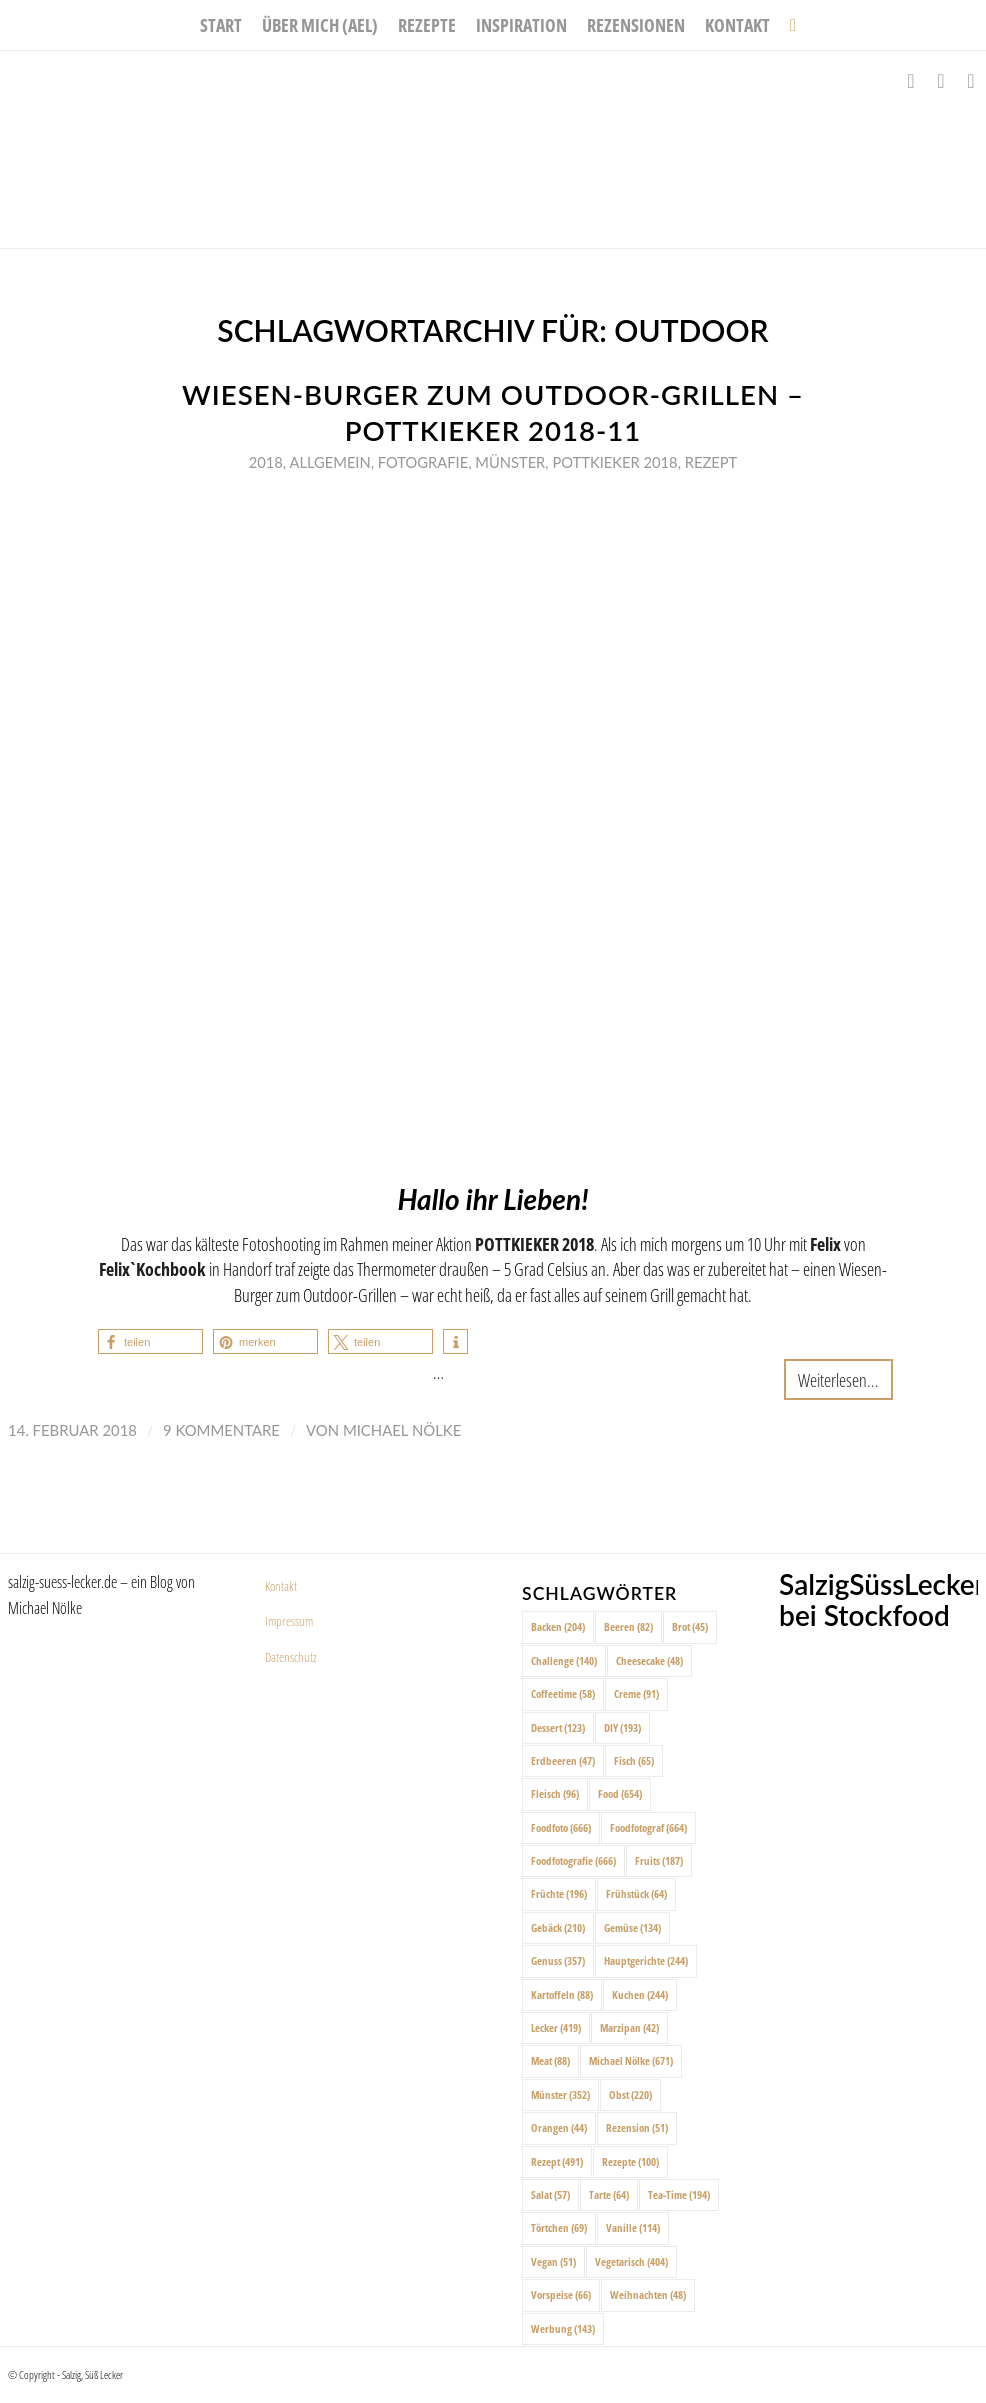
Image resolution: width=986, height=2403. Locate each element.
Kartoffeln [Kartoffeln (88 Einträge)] (562, 1994)
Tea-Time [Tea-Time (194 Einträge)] (679, 2194)
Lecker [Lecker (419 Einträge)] (556, 2027)
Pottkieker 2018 (614, 462)
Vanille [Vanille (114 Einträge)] (633, 2227)
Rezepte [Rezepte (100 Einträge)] (630, 2161)
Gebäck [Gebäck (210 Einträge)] (558, 1927)
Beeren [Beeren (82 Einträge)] (628, 1626)
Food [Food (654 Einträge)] (620, 1793)
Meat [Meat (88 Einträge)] (550, 2060)
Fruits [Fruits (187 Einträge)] (659, 1860)
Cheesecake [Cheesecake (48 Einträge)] (649, 1660)
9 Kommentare (221, 1430)
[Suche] (788, 25)
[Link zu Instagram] (941, 81)
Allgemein (329, 462)
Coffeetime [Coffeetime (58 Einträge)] (563, 1693)
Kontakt (281, 1586)
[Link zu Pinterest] (971, 81)
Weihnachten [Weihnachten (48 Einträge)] (648, 2294)
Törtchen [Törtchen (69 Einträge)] (559, 2227)
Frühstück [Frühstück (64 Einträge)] (636, 1893)
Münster (510, 462)
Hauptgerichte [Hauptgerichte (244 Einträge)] (646, 1960)
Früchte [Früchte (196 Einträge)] (559, 1893)
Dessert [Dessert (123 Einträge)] (558, 1727)
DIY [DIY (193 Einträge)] (622, 1727)
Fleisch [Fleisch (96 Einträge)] (555, 1793)
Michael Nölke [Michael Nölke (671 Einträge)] (631, 2060)
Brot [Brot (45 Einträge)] (690, 1626)
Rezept (711, 462)
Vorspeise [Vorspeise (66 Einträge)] (561, 2294)
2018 (266, 462)
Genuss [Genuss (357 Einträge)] (558, 1960)
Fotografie (423, 462)
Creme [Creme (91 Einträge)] (636, 1693)
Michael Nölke (402, 1430)
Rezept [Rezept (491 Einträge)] (557, 2161)
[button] (150, 1341)
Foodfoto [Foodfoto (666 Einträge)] (561, 1827)
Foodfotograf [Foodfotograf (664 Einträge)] (648, 1827)
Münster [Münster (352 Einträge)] (560, 2094)
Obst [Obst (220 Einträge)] (630, 2094)
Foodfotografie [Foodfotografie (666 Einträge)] (573, 1860)
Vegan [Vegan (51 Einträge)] (553, 2261)
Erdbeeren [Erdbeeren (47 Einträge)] (563, 1760)
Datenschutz (291, 1657)
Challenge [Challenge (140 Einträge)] (564, 1660)
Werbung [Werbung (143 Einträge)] (563, 2328)
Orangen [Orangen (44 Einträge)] (559, 2127)
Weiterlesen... (838, 1379)
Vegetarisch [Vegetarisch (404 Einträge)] (631, 2261)
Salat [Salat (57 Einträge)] (550, 2194)
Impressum (289, 1621)
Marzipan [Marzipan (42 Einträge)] (629, 2027)
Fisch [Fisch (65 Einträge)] (634, 1760)
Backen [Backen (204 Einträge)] (558, 1626)
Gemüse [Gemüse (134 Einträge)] (632, 1927)
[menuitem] (221, 25)
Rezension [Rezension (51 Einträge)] (637, 2127)
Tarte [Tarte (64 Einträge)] (609, 2194)
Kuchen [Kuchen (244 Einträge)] (640, 1994)
